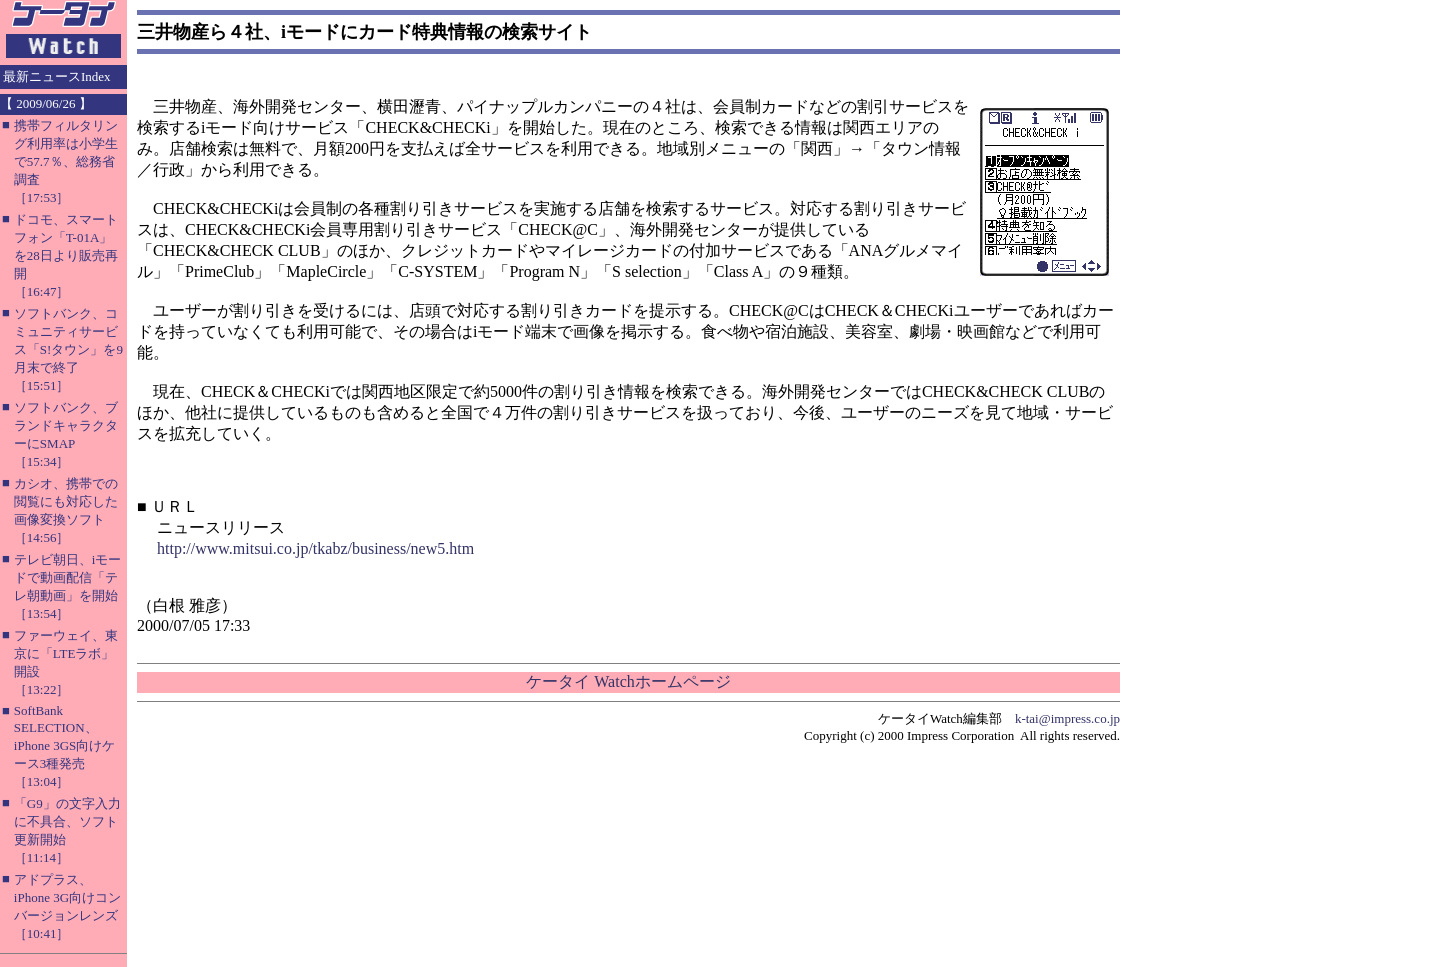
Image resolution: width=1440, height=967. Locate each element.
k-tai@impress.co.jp (1067, 718)
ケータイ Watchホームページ (628, 681)
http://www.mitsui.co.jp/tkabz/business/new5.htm (315, 548)
